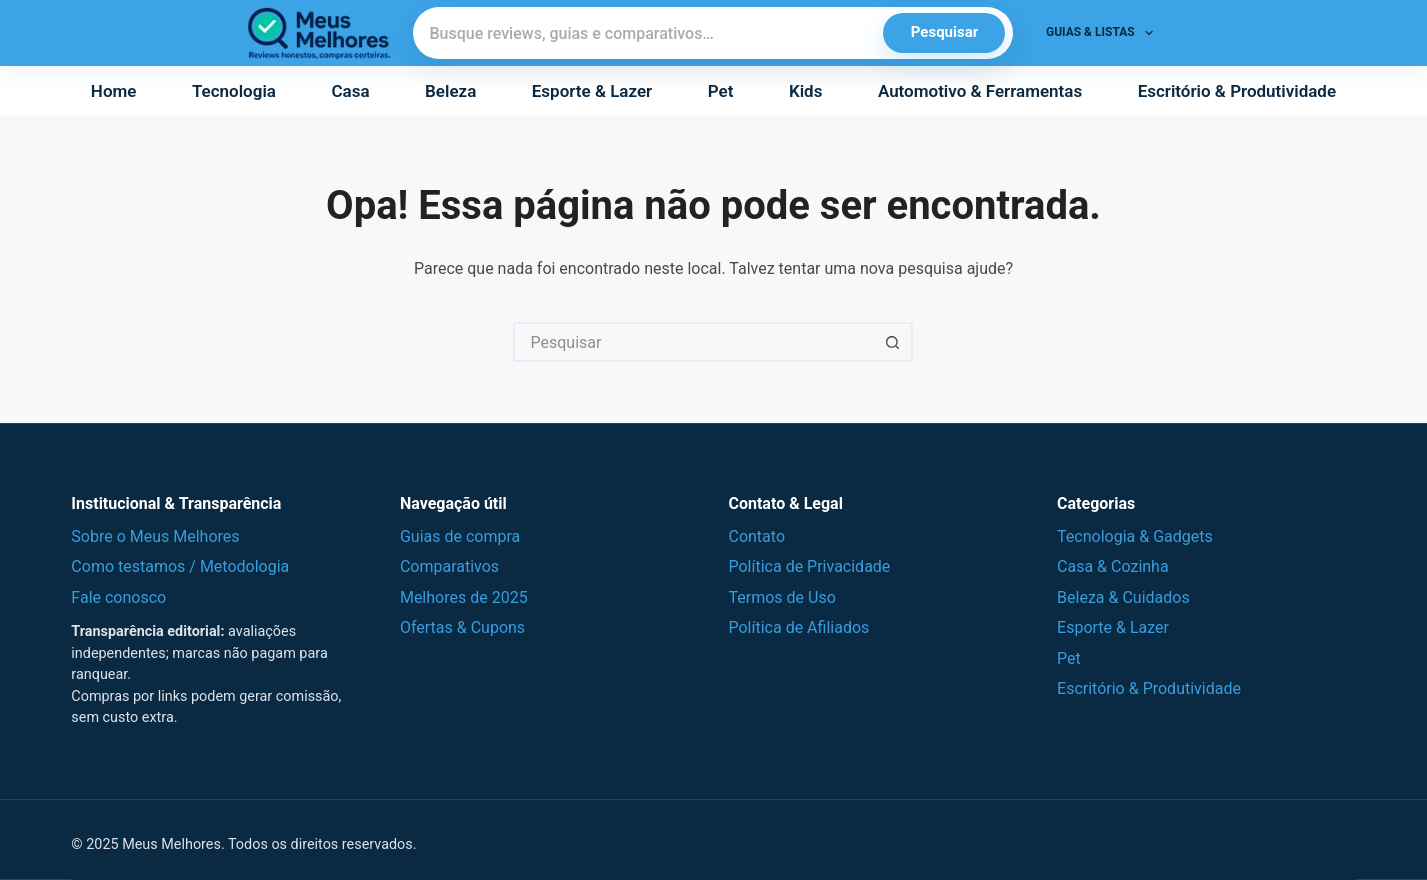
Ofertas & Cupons (462, 627)
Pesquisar (944, 32)
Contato (756, 536)
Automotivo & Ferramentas (980, 91)
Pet (721, 91)
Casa (350, 91)
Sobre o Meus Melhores (155, 536)
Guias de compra (460, 536)
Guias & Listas (1103, 33)
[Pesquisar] (648, 33)
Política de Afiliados (798, 627)
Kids (806, 91)
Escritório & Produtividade (1237, 91)
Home (114, 91)
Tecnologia (234, 91)
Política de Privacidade (809, 566)
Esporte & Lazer (592, 91)
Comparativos (449, 566)
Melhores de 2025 (464, 597)
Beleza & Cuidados (1123, 597)
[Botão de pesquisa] (893, 342)
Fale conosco (118, 597)
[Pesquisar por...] (693, 342)
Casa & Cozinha (1113, 566)
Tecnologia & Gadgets (1135, 536)
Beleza (450, 91)
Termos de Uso (781, 597)
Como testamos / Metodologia (180, 566)
